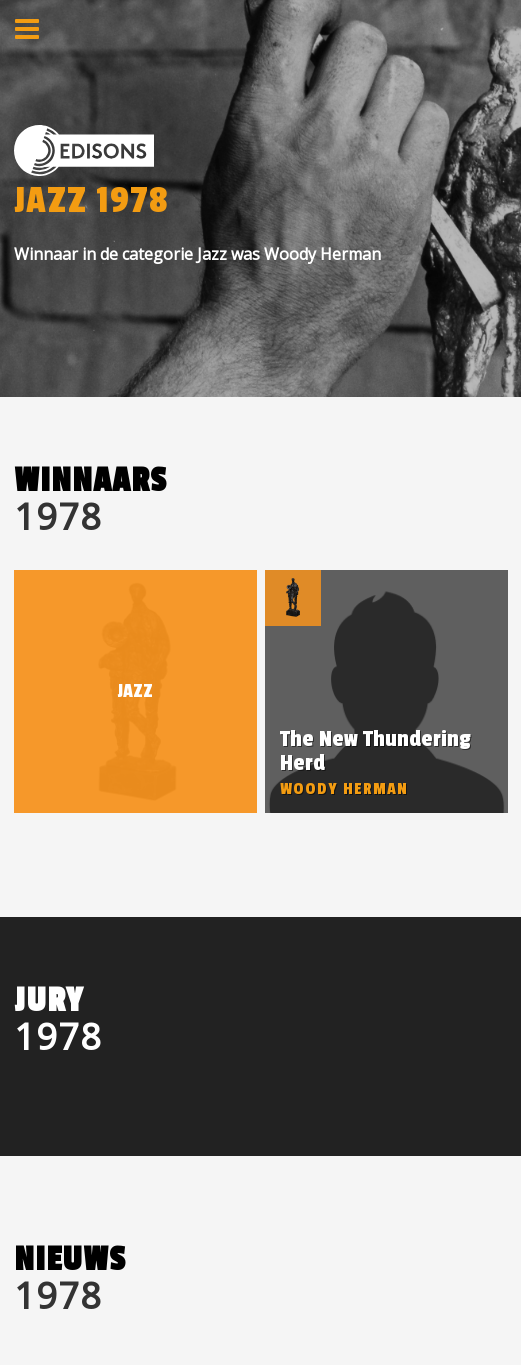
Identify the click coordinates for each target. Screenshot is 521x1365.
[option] (386, 691)
